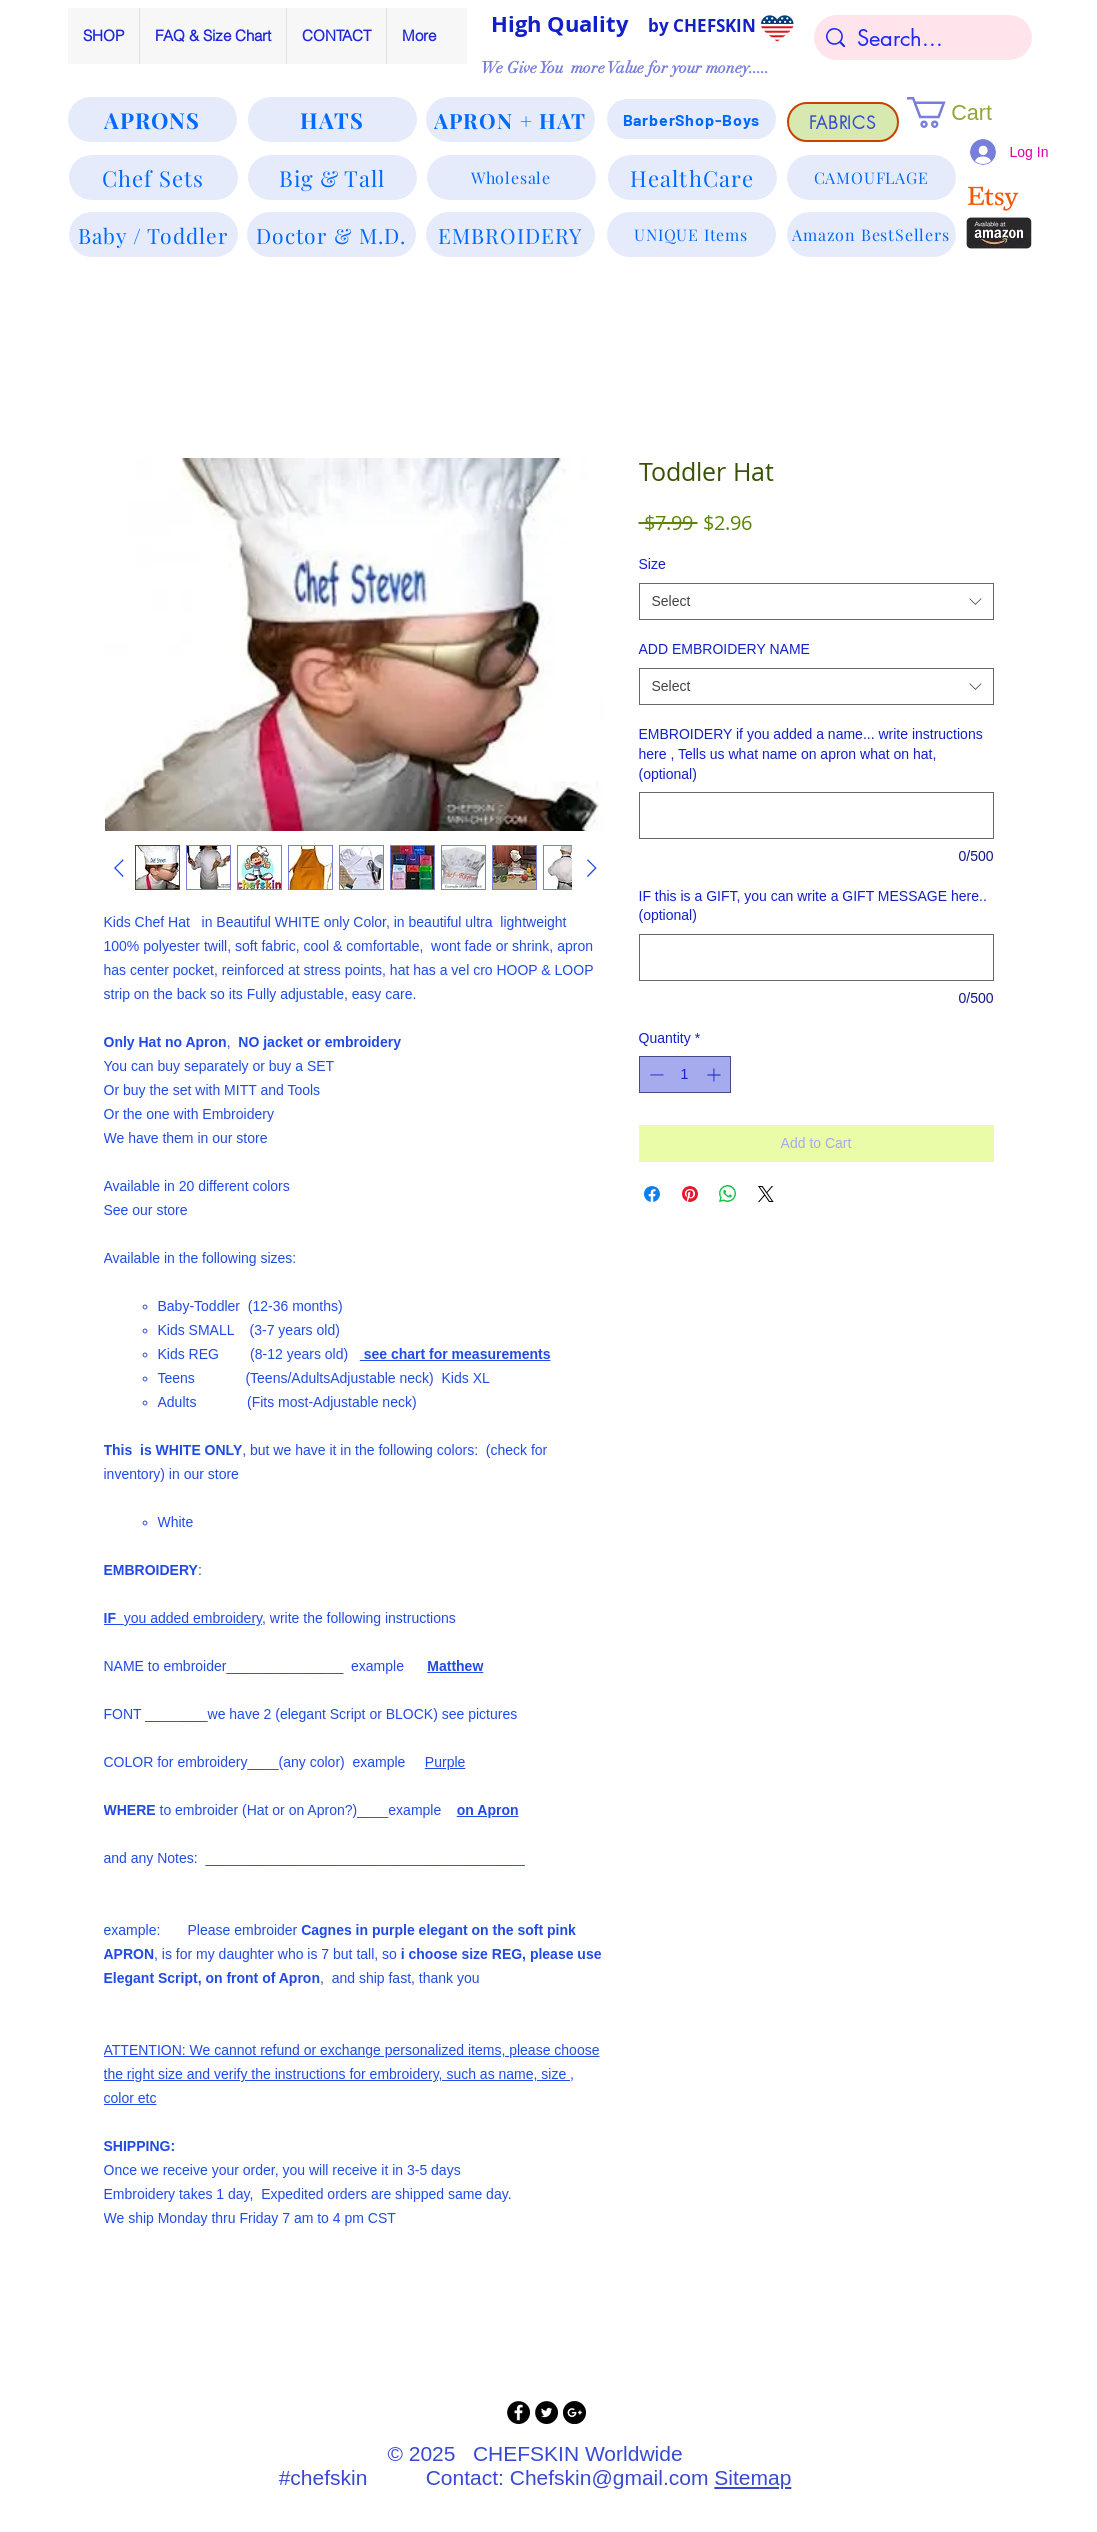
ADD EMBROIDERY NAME (724, 649)
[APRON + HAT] (510, 119)
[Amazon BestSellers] (871, 234)
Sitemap (752, 2477)
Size (652, 564)
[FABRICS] (843, 122)
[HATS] (332, 119)
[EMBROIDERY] (510, 234)
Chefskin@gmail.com (609, 2477)
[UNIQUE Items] (691, 234)
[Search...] (923, 38)
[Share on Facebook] (652, 1194)
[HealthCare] (692, 177)
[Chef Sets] (153, 177)
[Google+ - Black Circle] (574, 2412)
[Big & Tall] (332, 177)
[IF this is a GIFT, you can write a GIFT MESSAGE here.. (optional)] (816, 957)
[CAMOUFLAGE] (871, 177)
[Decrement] (654, 1074)
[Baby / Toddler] (153, 234)
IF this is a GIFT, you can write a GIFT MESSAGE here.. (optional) (813, 906)
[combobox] (816, 602)
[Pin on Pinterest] (690, 1194)
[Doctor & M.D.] (331, 234)
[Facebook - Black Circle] (518, 2412)
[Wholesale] (511, 177)
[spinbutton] (685, 1074)
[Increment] (715, 1074)
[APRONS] (152, 119)
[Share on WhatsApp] (728, 1194)
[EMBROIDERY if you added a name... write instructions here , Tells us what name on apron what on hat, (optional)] (816, 815)
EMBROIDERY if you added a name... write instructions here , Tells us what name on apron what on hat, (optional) (811, 753)
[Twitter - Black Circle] (546, 2412)
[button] (967, 112)
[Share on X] (766, 1194)
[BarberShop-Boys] (691, 119)
